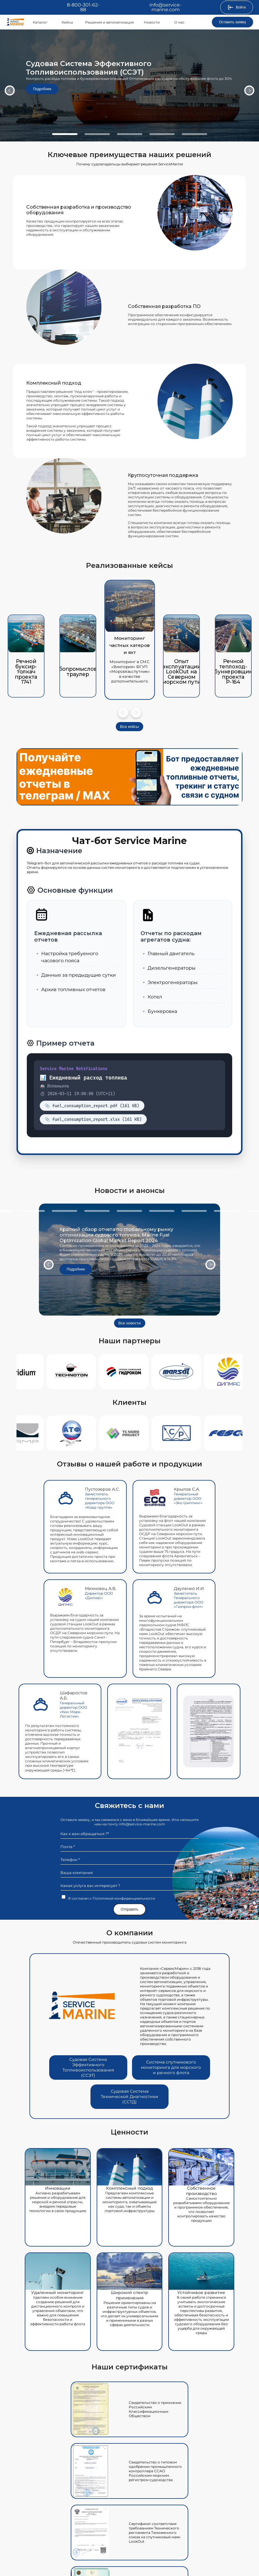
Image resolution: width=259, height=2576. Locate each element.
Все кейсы (129, 726)
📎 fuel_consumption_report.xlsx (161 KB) (93, 1119)
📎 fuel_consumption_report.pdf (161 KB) (92, 1105)
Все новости (129, 1323)
